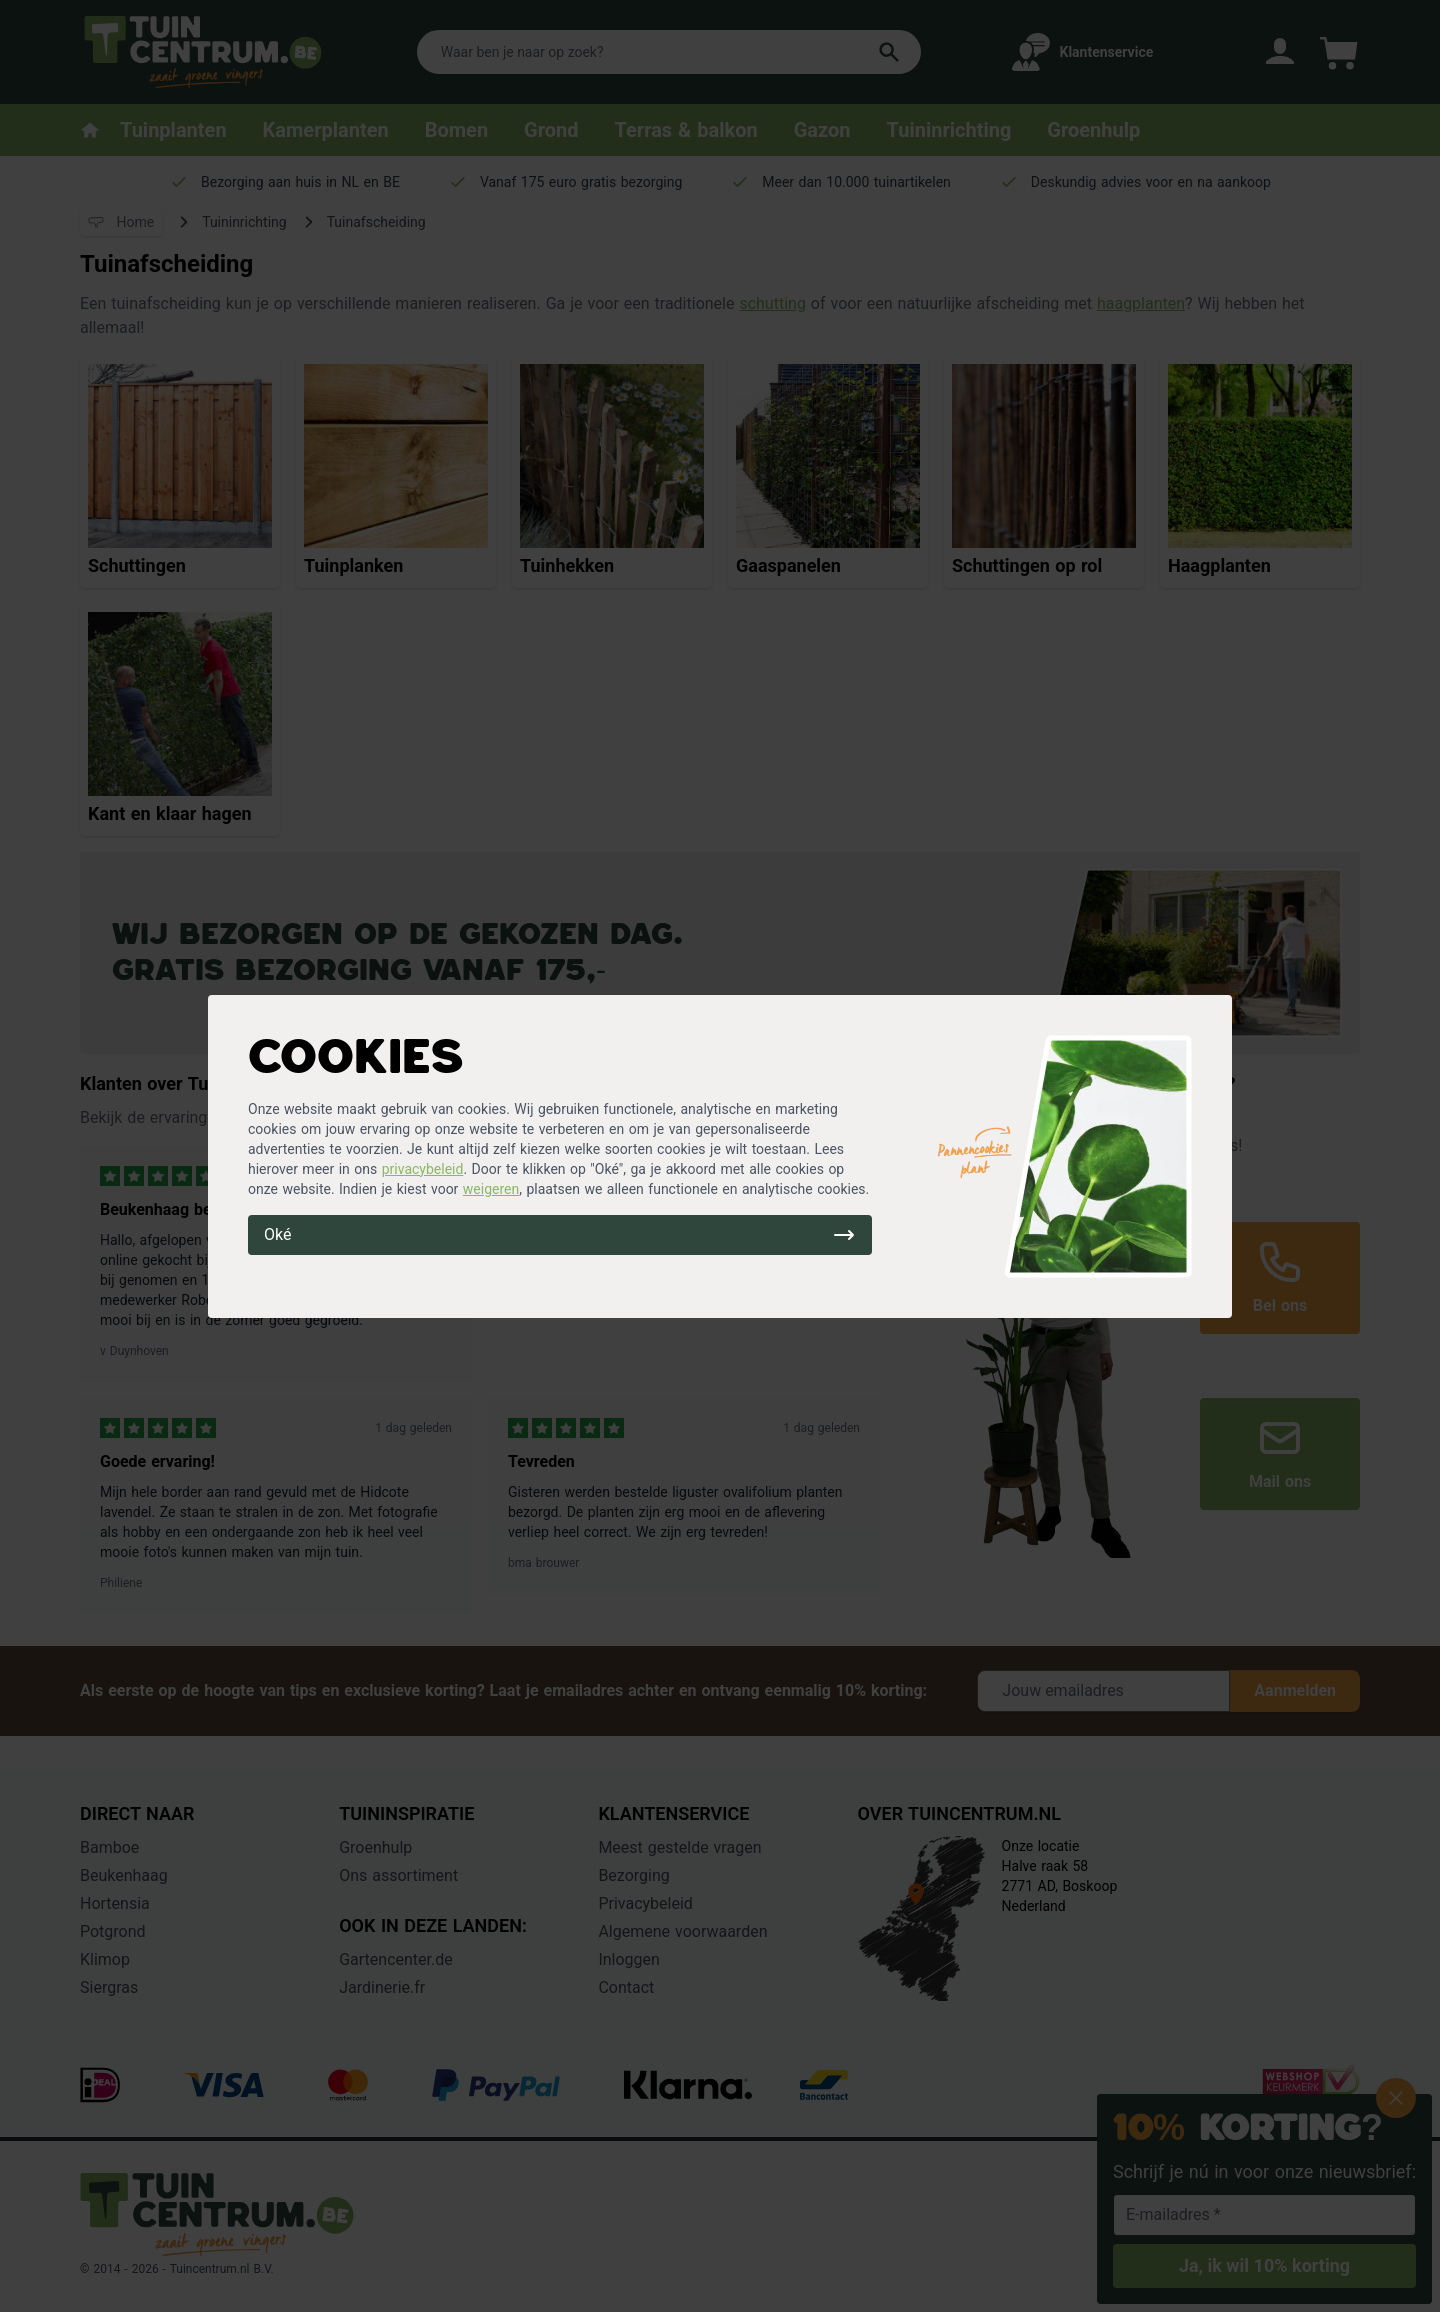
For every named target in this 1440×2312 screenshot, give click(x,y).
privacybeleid (423, 1169)
